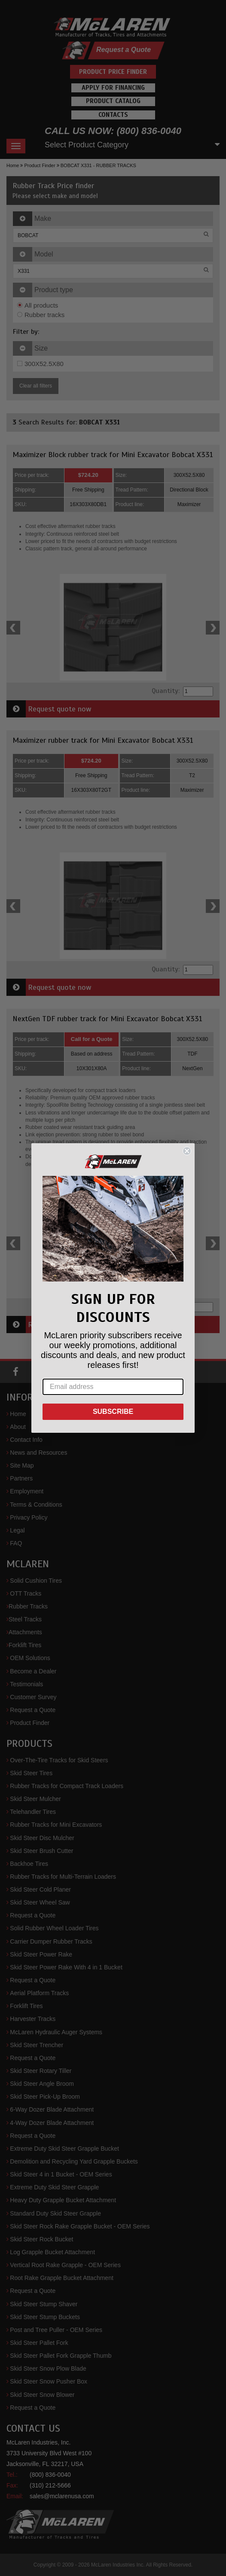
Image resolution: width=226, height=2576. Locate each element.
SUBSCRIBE (113, 1411)
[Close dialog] (187, 1151)
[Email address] (113, 1387)
